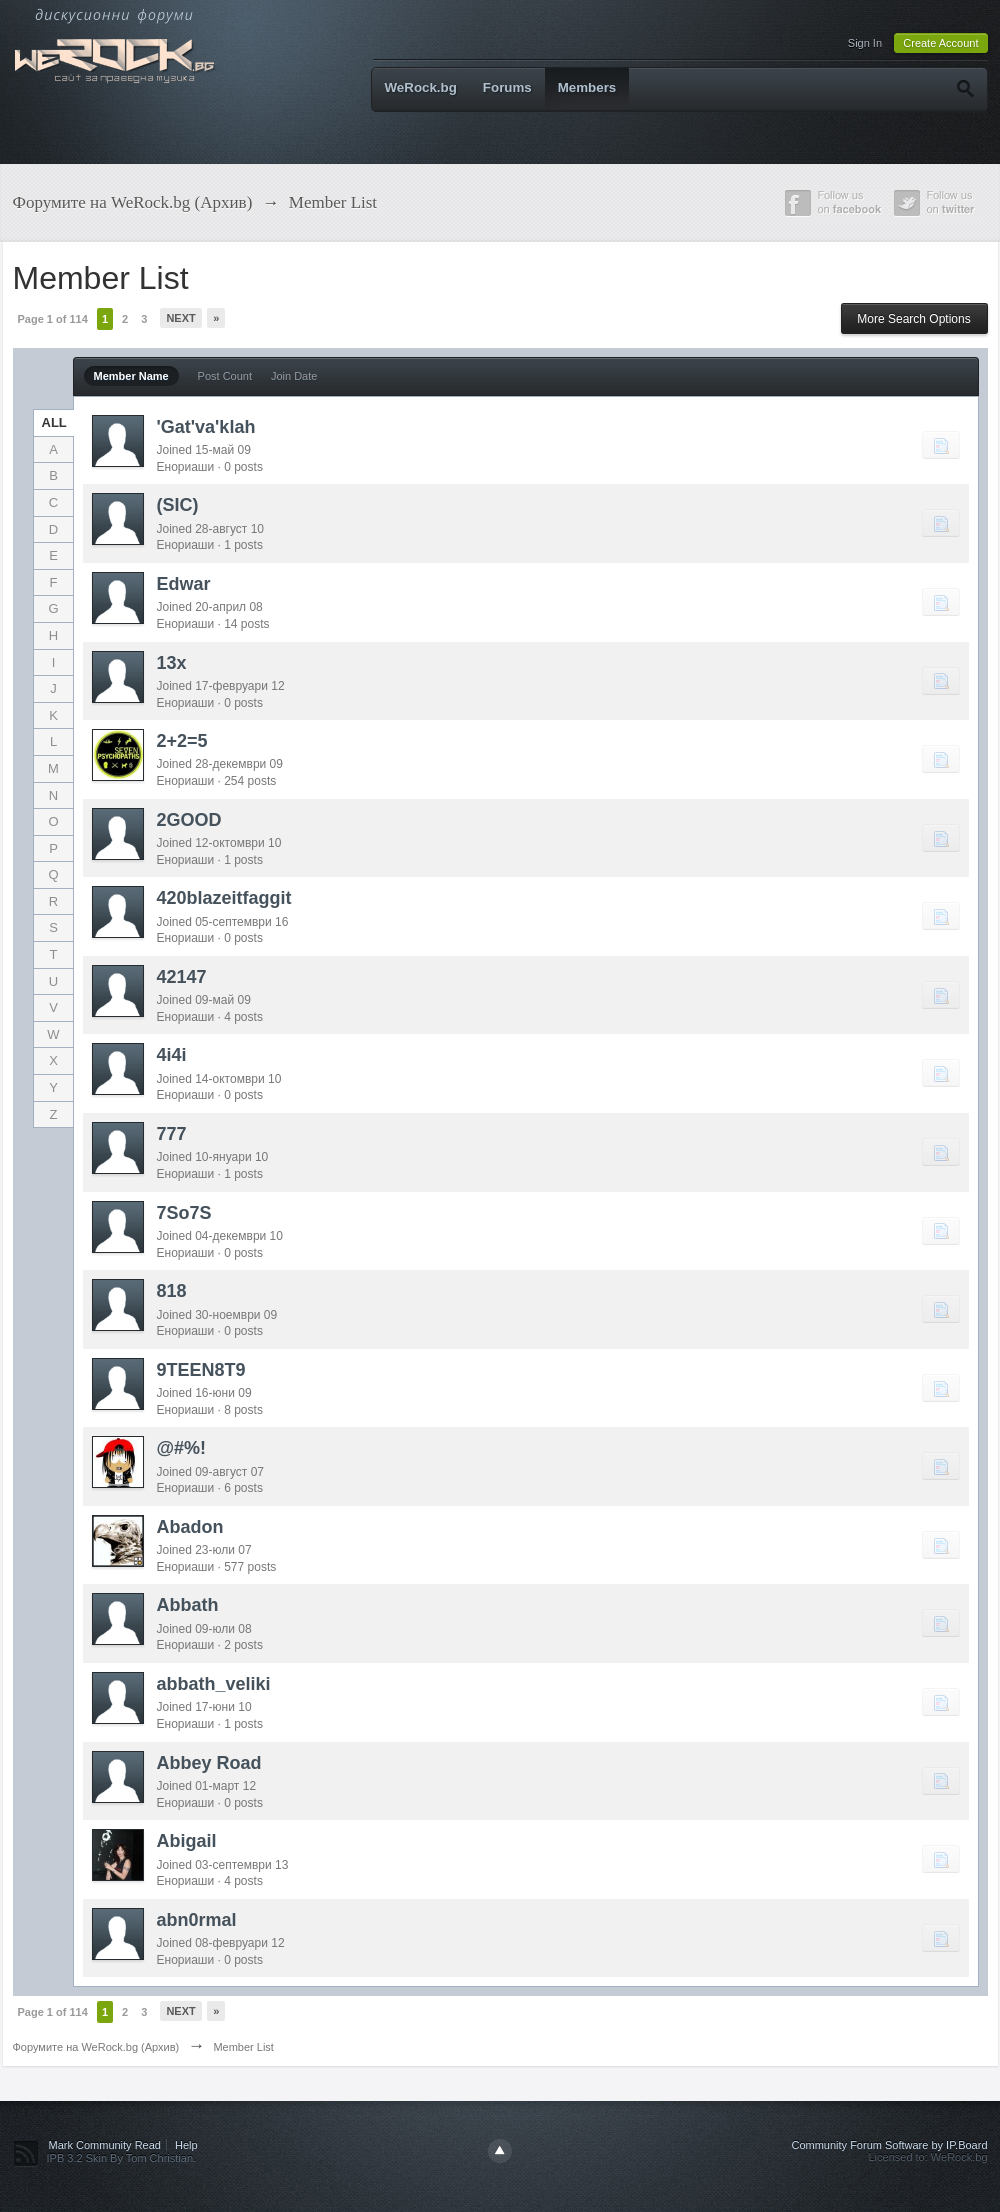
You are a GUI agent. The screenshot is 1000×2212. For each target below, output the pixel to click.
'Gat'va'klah (206, 427)
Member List (243, 2047)
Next (180, 318)
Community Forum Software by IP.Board (889, 2145)
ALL (54, 422)
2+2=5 (182, 741)
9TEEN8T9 (201, 1370)
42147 (182, 977)
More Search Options (913, 319)
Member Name (131, 376)
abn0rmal (197, 1920)
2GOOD (189, 820)
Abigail (187, 1841)
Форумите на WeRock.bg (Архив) (96, 2047)
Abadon (190, 1527)
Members (587, 87)
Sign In (865, 43)
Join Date (294, 376)
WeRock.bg (421, 87)
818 (172, 1291)
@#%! (182, 1448)
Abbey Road (209, 1763)
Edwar (184, 584)
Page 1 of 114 (53, 319)
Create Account (940, 43)
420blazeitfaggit (224, 898)
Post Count (225, 376)
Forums (507, 87)
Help (186, 2145)
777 (172, 1134)
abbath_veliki (214, 1684)
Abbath (188, 1605)
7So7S (184, 1213)
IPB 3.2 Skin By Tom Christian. (122, 2158)
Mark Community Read (105, 2145)
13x (172, 663)
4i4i (172, 1055)
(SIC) (178, 505)
